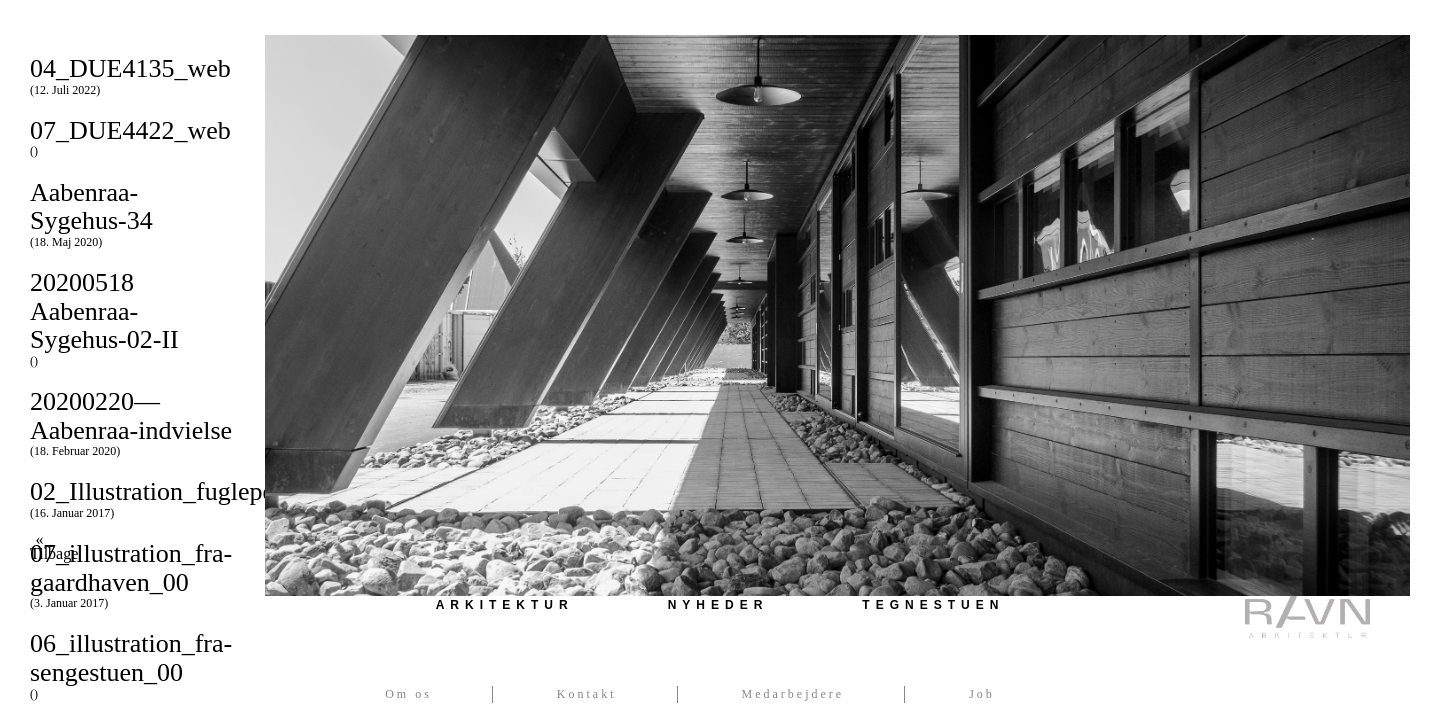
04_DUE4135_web (132, 75)
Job (982, 694)
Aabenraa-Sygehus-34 (132, 213)
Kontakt (587, 694)
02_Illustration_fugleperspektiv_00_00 (233, 498)
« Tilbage (39, 547)
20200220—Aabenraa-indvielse (132, 422)
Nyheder (718, 605)
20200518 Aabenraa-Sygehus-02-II (132, 318)
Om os (408, 694)
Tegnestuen (933, 605)
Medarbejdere (793, 694)
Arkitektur (505, 605)
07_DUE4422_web (132, 137)
